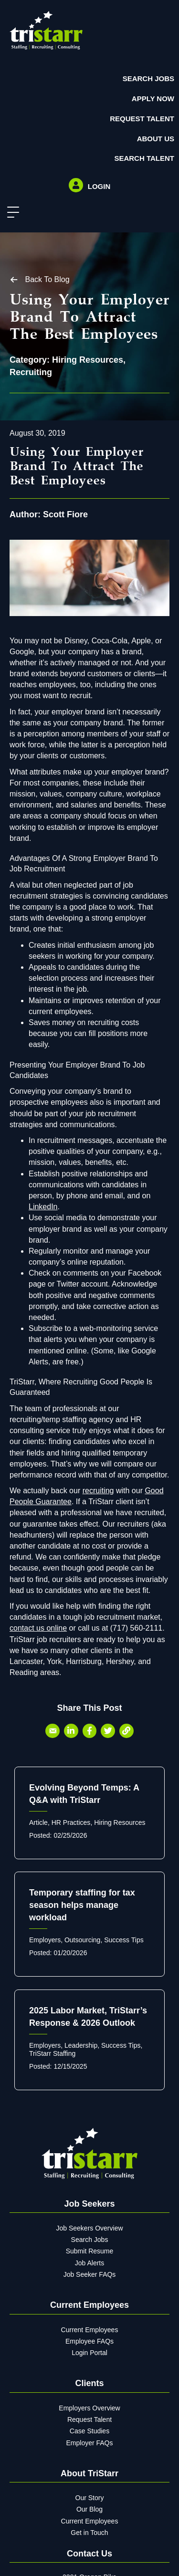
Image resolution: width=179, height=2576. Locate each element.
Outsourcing (82, 1940)
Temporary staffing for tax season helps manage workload (82, 1905)
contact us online (38, 1628)
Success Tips (123, 1940)
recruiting (98, 1491)
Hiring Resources (87, 360)
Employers (45, 1940)
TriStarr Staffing (52, 2053)
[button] (10, 212)
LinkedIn (43, 1207)
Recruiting (31, 372)
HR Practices (71, 1822)
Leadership (80, 2045)
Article (38, 1822)
